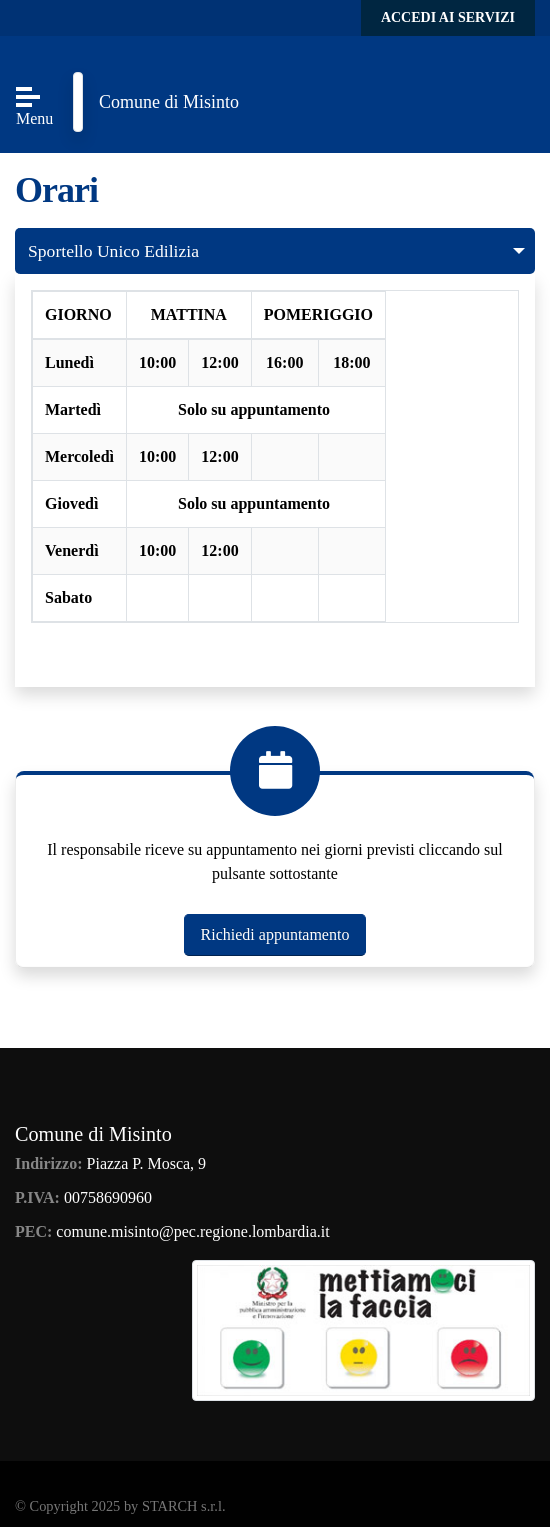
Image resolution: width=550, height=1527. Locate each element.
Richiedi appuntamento (275, 934)
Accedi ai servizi (448, 17)
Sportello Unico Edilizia (113, 251)
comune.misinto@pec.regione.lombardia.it (192, 1231)
